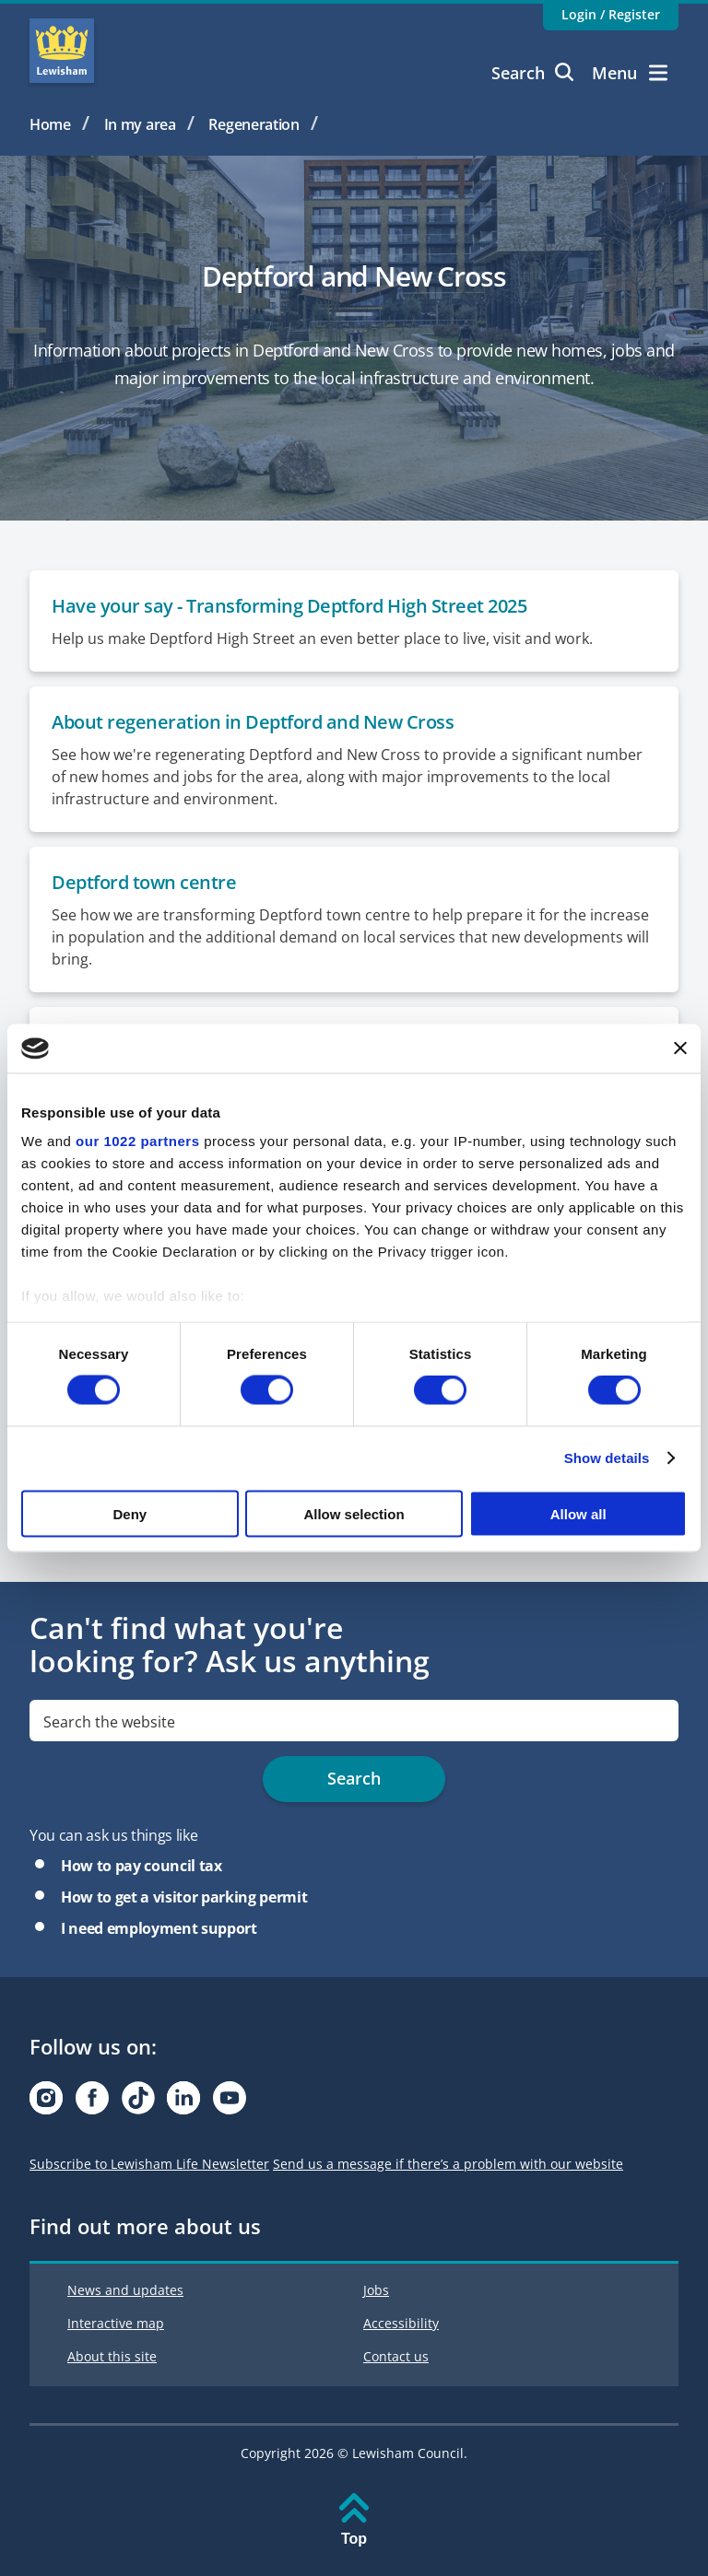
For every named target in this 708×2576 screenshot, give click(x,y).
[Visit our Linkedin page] (183, 2103)
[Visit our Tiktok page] (138, 2103)
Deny (129, 1513)
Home (50, 124)
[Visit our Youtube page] (229, 2103)
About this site (112, 2356)
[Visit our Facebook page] (92, 2103)
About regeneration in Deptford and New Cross (253, 721)
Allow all (578, 1513)
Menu (629, 73)
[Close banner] (680, 1048)
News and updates (125, 2290)
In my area (140, 124)
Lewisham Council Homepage (62, 50)
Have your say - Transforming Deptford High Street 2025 (289, 605)
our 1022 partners (137, 1141)
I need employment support (159, 1928)
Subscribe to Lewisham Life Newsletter (149, 2163)
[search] (354, 1720)
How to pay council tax (141, 1866)
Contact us (396, 2356)
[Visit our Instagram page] (46, 2103)
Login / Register (610, 14)
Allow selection (353, 1513)
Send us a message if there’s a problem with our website (448, 2163)
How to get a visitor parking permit (184, 1897)
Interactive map (115, 2323)
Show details (607, 1458)
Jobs (376, 2290)
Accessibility (401, 2323)
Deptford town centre (144, 882)
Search (532, 73)
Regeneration (254, 124)
